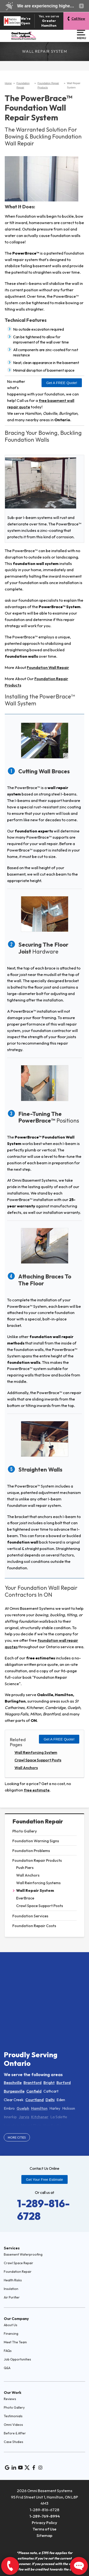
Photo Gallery (24, 1831)
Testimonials (13, 2416)
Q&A (7, 2368)
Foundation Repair (37, 1821)
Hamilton (39, 2108)
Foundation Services (30, 1916)
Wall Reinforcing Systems (38, 1882)
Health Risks (13, 2280)
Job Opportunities (17, 2359)
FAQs (8, 2351)
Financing (11, 2333)
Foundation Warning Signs (35, 1840)
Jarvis (24, 2116)
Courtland (34, 2099)
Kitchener (39, 2116)
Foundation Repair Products (37, 1860)
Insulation (11, 2289)
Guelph (23, 2108)
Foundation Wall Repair (48, 667)
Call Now (78, 18)
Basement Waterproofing (23, 2254)
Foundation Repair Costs (34, 1925)
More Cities (17, 2137)
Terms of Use (44, 2528)
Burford (63, 2082)
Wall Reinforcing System (35, 1752)
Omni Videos (13, 2424)
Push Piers (24, 1867)
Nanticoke (52, 2125)
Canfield (34, 2091)
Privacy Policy (44, 2522)
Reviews (10, 2399)
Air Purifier (12, 2297)
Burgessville (14, 2091)
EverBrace (25, 1898)
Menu (81, 35)
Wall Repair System (35, 1890)
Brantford (32, 2082)
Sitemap (44, 2535)
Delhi (50, 2099)
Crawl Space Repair (18, 2263)
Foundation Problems (31, 1850)
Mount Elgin (31, 2125)
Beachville (13, 2082)
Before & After (15, 2433)
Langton (11, 2125)
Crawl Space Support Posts (39, 1905)
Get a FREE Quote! (61, 383)
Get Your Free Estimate (44, 2179)
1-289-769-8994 (44, 2516)
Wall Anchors (27, 1875)
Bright (49, 2082)
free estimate (37, 1789)
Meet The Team (15, 2342)
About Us (10, 2325)
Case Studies (13, 2442)
